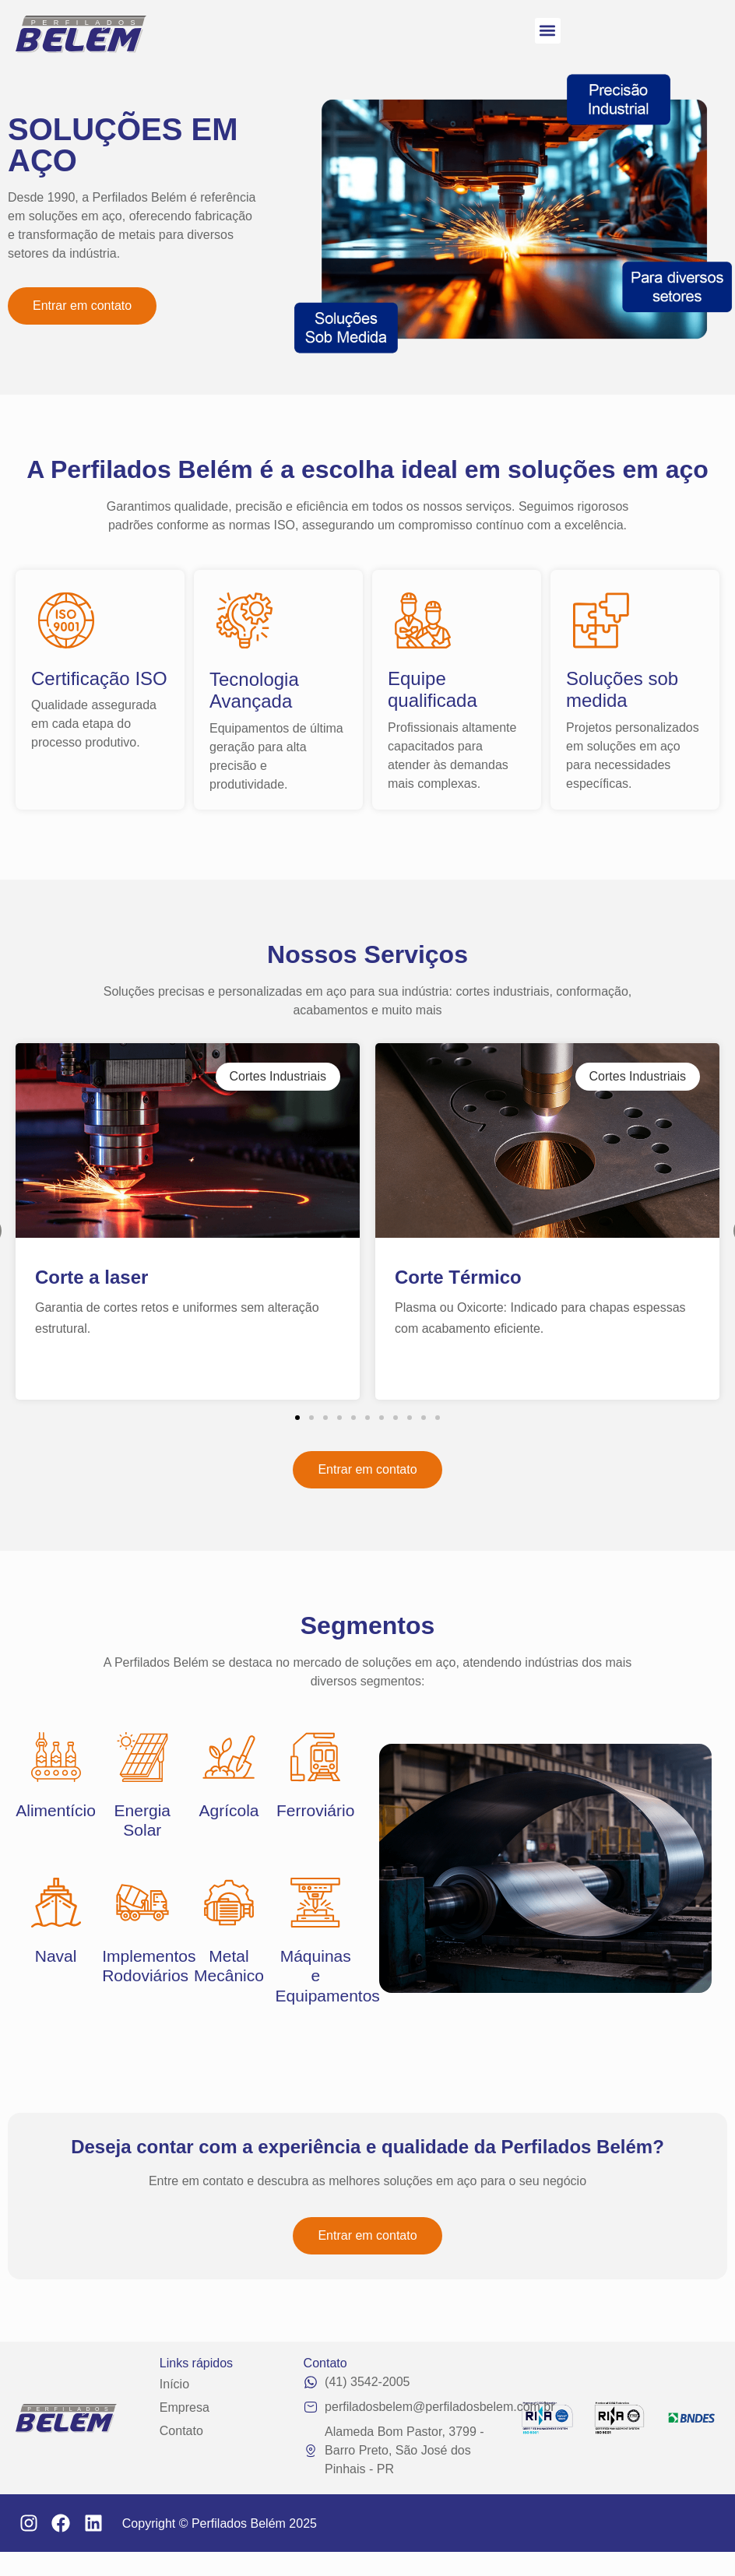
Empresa (184, 2407)
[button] (548, 31)
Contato (181, 2430)
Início (174, 2384)
